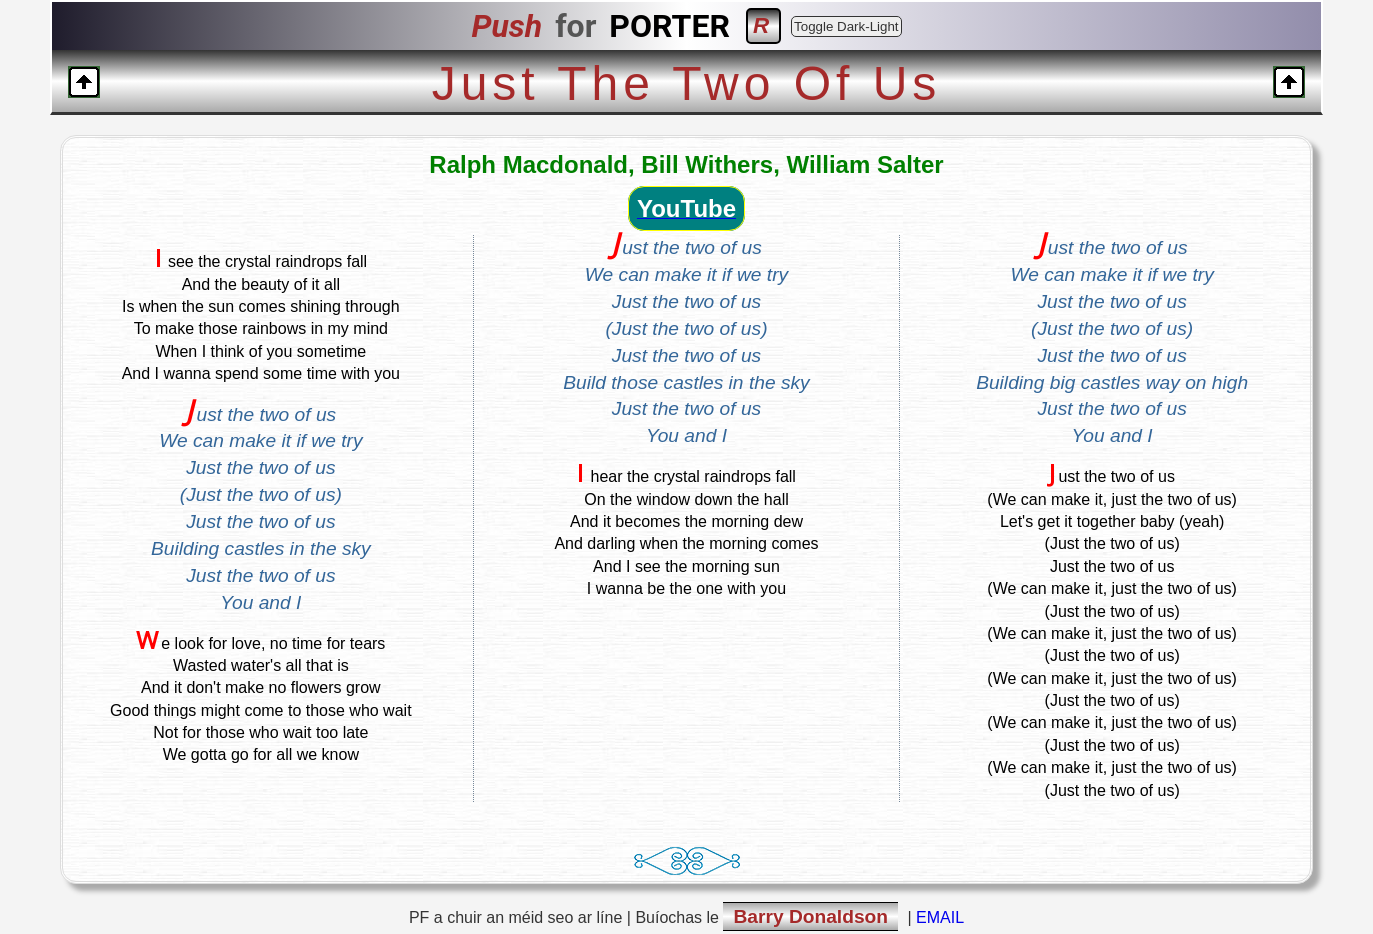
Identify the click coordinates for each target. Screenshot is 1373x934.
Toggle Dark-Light (846, 26)
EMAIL (940, 917)
